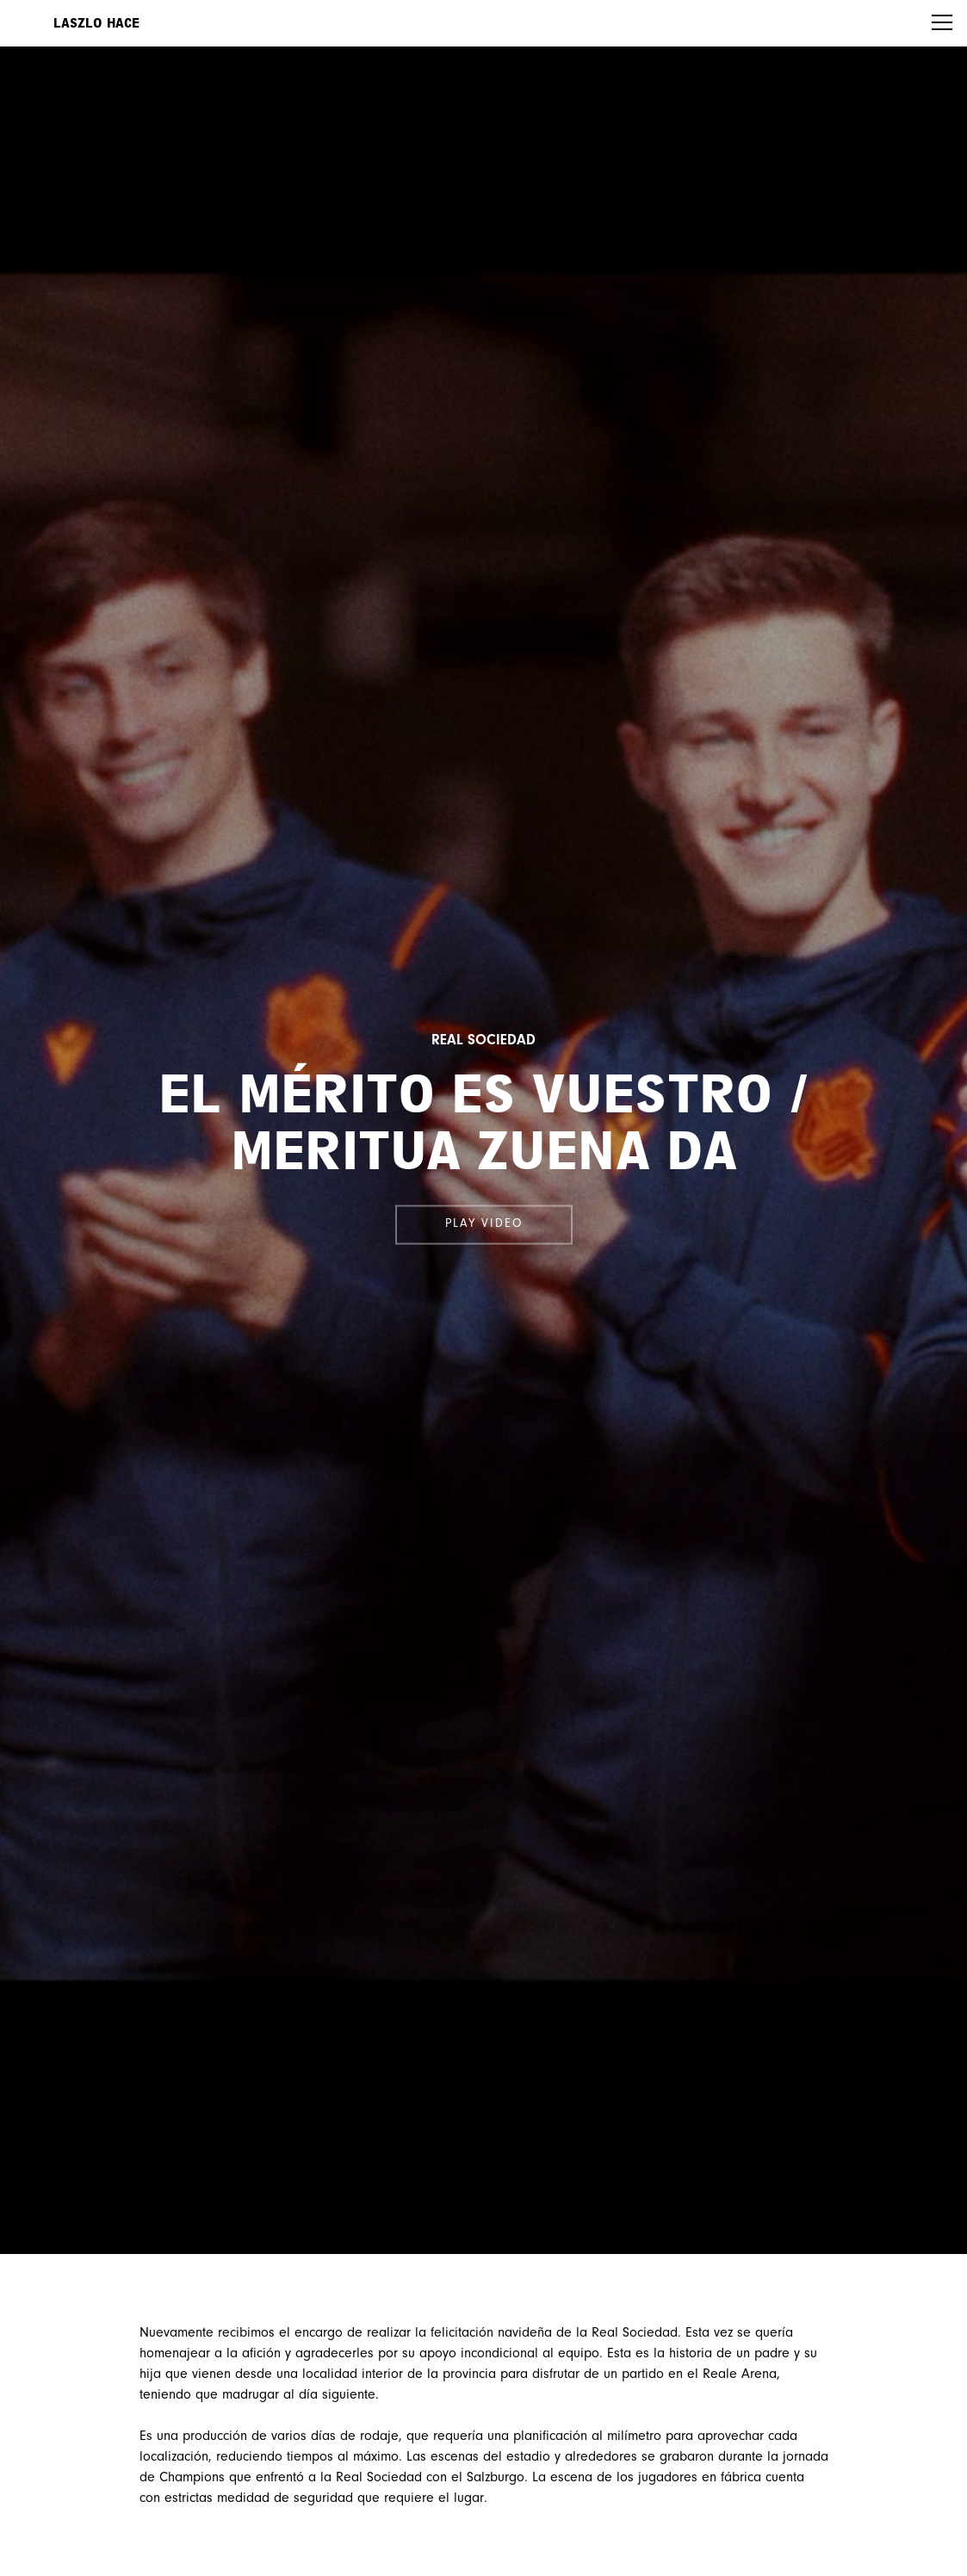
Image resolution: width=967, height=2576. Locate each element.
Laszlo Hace (96, 23)
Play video (484, 1224)
